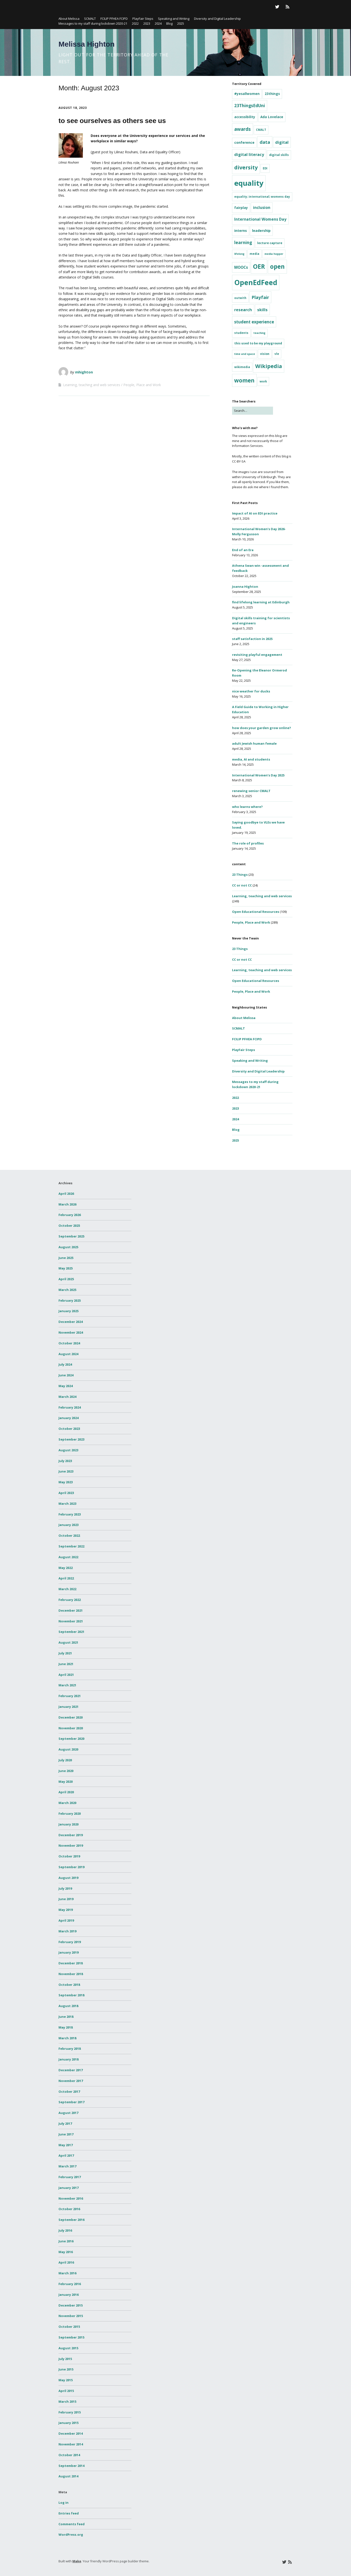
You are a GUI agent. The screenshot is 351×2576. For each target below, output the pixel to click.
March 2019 (67, 1931)
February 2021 (69, 1696)
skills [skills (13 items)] (262, 309)
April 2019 (66, 1920)
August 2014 (68, 2476)
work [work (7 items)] (263, 381)
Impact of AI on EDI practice (254, 513)
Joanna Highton (245, 586)
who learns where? (247, 806)
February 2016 (69, 2284)
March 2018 (67, 2038)
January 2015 (68, 2423)
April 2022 (66, 1578)
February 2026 (69, 1215)
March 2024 (67, 1396)
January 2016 (68, 2294)
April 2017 (66, 2155)
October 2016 (69, 2209)
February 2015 (69, 2412)
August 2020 (68, 1749)
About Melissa (68, 18)
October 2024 (69, 1343)
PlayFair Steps (142, 18)
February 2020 (69, 1813)
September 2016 (71, 2219)
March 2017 (67, 2166)
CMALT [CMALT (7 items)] (261, 130)
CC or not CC (242, 885)
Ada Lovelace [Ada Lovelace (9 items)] (271, 117)
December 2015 (70, 2305)
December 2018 (70, 1963)
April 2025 (66, 1279)
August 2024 (68, 1354)
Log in (63, 2502)
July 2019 (65, 1888)
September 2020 (71, 1738)
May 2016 (65, 2252)
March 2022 (67, 1589)
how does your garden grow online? (261, 728)
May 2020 (65, 1781)
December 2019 (70, 1835)
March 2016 (67, 2273)
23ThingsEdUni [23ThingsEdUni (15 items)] (249, 105)
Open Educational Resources (255, 911)
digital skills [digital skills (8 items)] (279, 155)
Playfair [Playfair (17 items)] (260, 297)
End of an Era (243, 550)
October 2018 (69, 1984)
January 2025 (68, 1311)
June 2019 (65, 1899)
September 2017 (71, 2102)
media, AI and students (251, 759)
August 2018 (68, 2006)
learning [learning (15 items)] (243, 242)
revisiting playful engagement (257, 654)
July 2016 (65, 2230)
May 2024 (65, 1386)
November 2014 (70, 2444)
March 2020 (67, 1803)
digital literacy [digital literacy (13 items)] (249, 154)
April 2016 (66, 2262)
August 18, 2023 (72, 108)
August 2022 (68, 1557)
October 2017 (69, 2091)
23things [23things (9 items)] (272, 94)
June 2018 (65, 2016)
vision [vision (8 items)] (264, 354)
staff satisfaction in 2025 (252, 639)
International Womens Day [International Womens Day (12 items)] (260, 219)
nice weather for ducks (251, 691)
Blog (169, 23)
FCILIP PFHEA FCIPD (114, 18)
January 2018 (68, 2059)
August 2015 (68, 2348)
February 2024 (69, 1407)
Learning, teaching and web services (91, 384)
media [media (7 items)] (254, 254)
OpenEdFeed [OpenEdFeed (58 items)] (255, 282)
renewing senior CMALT (251, 791)
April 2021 (66, 1674)
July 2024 (65, 1364)
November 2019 (70, 1845)
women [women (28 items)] (244, 380)
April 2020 (66, 1792)
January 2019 (68, 1952)
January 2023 (68, 1525)
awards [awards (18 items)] (242, 129)
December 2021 (70, 1610)
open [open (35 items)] (277, 266)
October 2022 (69, 1535)
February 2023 (69, 1514)
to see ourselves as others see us (112, 120)
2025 (180, 23)
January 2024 (68, 1418)
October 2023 (69, 1428)
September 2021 (71, 1631)
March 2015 (67, 2401)
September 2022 (71, 1546)
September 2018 (71, 1995)
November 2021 (70, 1621)
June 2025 (65, 1258)
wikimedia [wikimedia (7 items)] (242, 367)
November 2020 (70, 1728)
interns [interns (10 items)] (240, 230)
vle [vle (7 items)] (276, 354)
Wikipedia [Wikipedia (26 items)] (268, 366)
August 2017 (68, 2113)
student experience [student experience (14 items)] (254, 322)
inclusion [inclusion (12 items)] (261, 207)
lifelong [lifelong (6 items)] (239, 254)
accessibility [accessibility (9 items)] (244, 117)
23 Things (240, 874)
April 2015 (66, 2391)
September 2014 (71, 2465)
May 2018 (65, 2027)
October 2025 (69, 1225)
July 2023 (65, 1461)
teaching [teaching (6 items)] (259, 333)
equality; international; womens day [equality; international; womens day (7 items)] (262, 196)
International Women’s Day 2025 (258, 775)
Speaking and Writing (173, 18)
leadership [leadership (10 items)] (261, 230)
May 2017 (65, 2145)
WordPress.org (70, 2534)
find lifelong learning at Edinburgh (261, 602)
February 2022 (69, 1599)
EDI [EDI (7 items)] (265, 168)
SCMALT (90, 18)
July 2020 (65, 1760)
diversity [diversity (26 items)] (246, 167)
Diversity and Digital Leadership (217, 18)
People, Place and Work (142, 384)
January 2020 (68, 1824)
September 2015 (71, 2337)
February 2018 (69, 2048)
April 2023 (66, 1493)
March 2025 (67, 1290)
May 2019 (65, 1909)
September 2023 (71, 1439)
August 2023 (68, 1450)
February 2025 (69, 1300)
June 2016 (65, 2241)
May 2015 (65, 2380)
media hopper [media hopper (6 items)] (273, 254)
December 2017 (70, 2070)
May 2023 (65, 1482)
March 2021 (67, 1685)
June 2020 (65, 1771)
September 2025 (71, 1236)
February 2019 (69, 1942)
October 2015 (69, 2326)
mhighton (84, 372)
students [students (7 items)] (241, 333)
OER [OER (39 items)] (259, 266)
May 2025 (65, 1268)
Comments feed (71, 2524)
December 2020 (70, 1717)
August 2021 (68, 1642)
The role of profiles (248, 843)
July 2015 (65, 2359)
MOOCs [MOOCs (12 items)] (241, 267)
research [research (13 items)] (243, 309)
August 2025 (68, 1247)
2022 (135, 23)
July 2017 (65, 2123)
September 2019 (71, 1867)
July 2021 (65, 1653)
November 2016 (70, 2198)
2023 (146, 23)
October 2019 (69, 1856)
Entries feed (68, 2513)
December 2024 (70, 1321)
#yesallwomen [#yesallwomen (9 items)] (247, 94)
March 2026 (67, 1204)
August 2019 (68, 1877)
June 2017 (65, 2134)
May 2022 (65, 1568)
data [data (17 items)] (265, 142)
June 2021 (65, 1664)
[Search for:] (252, 411)
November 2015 (70, 2316)
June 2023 (65, 1471)
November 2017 (70, 2081)
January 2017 (68, 2187)
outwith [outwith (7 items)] (240, 298)
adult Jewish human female (254, 743)
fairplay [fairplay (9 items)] (241, 208)
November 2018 (70, 1974)
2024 (158, 23)
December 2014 (70, 2433)
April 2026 (66, 1193)
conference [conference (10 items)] (244, 142)
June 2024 (65, 1375)
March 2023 (67, 1503)
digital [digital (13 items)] (282, 142)
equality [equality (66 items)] (248, 183)
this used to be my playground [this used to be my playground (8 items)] (258, 343)
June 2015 (65, 2369)
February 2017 (69, 2177)
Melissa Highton (86, 44)
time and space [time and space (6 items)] (244, 354)
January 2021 (68, 1706)
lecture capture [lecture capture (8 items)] (269, 243)
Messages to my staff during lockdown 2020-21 (92, 23)
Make (76, 2561)
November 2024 (70, 1332)
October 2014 (69, 2455)
